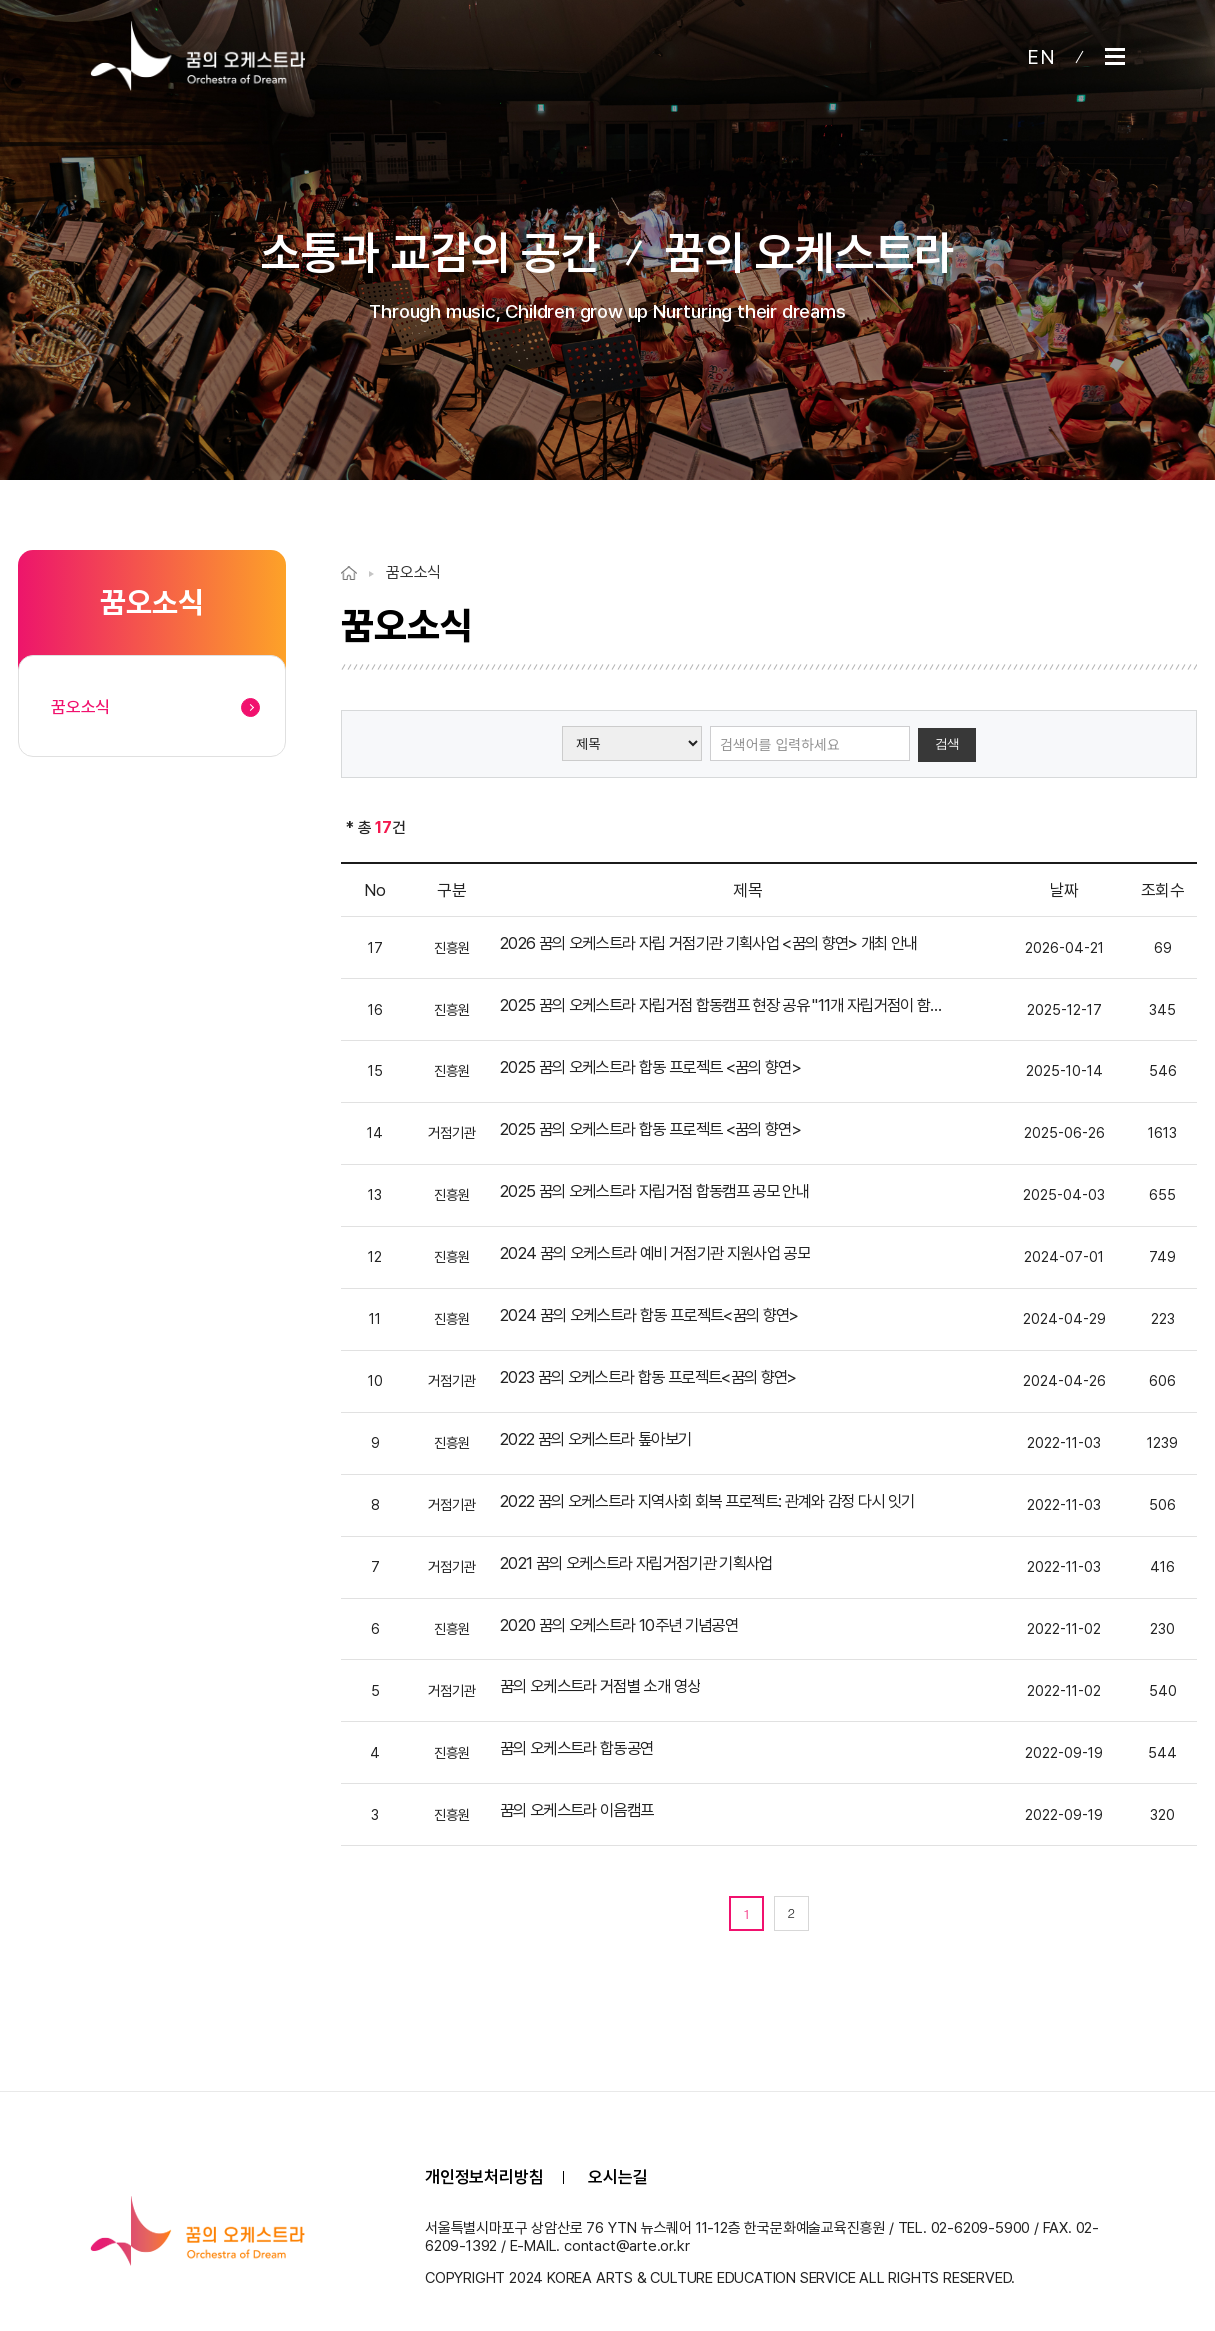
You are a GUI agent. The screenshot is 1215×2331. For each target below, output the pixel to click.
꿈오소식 (413, 572)
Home (349, 573)
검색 (947, 744)
